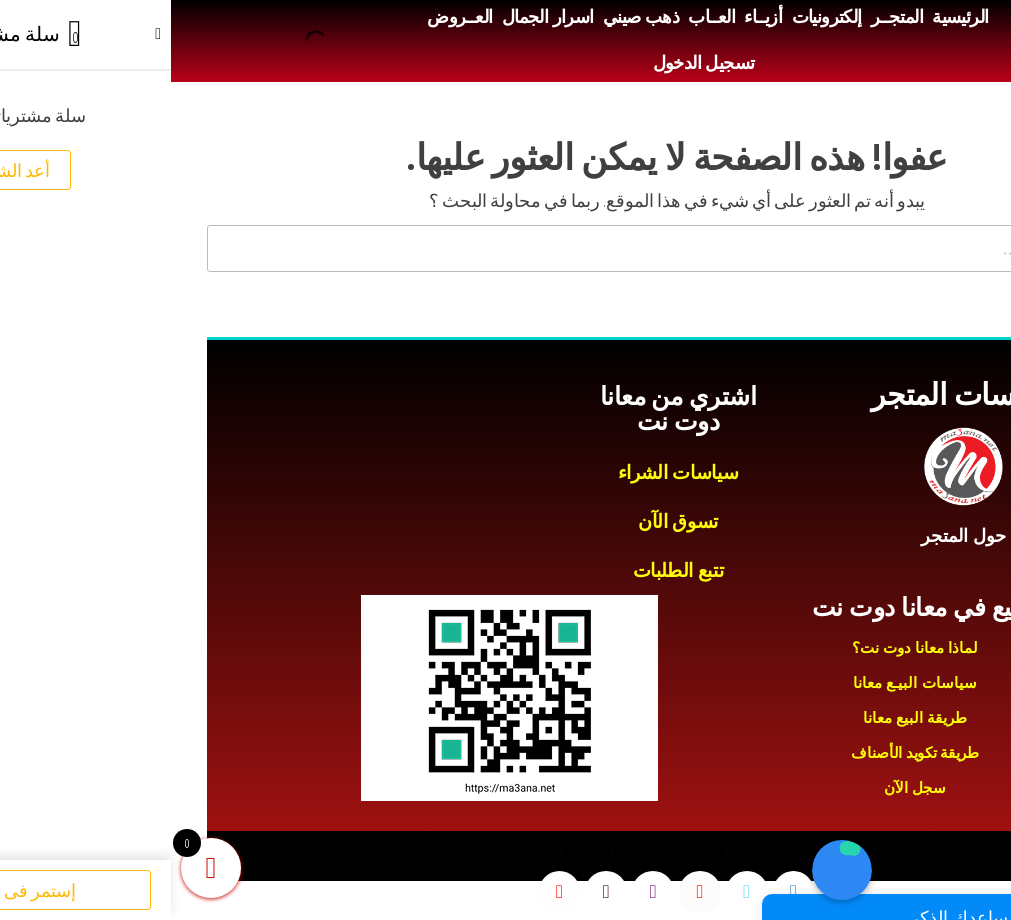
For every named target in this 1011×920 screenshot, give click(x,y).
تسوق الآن (507, 521)
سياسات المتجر (792, 394)
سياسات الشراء (507, 472)
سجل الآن (744, 787)
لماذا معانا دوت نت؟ (744, 647)
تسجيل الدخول (533, 63)
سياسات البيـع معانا (743, 682)
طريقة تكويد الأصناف (744, 752)
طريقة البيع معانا (744, 717)
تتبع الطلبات (507, 570)
